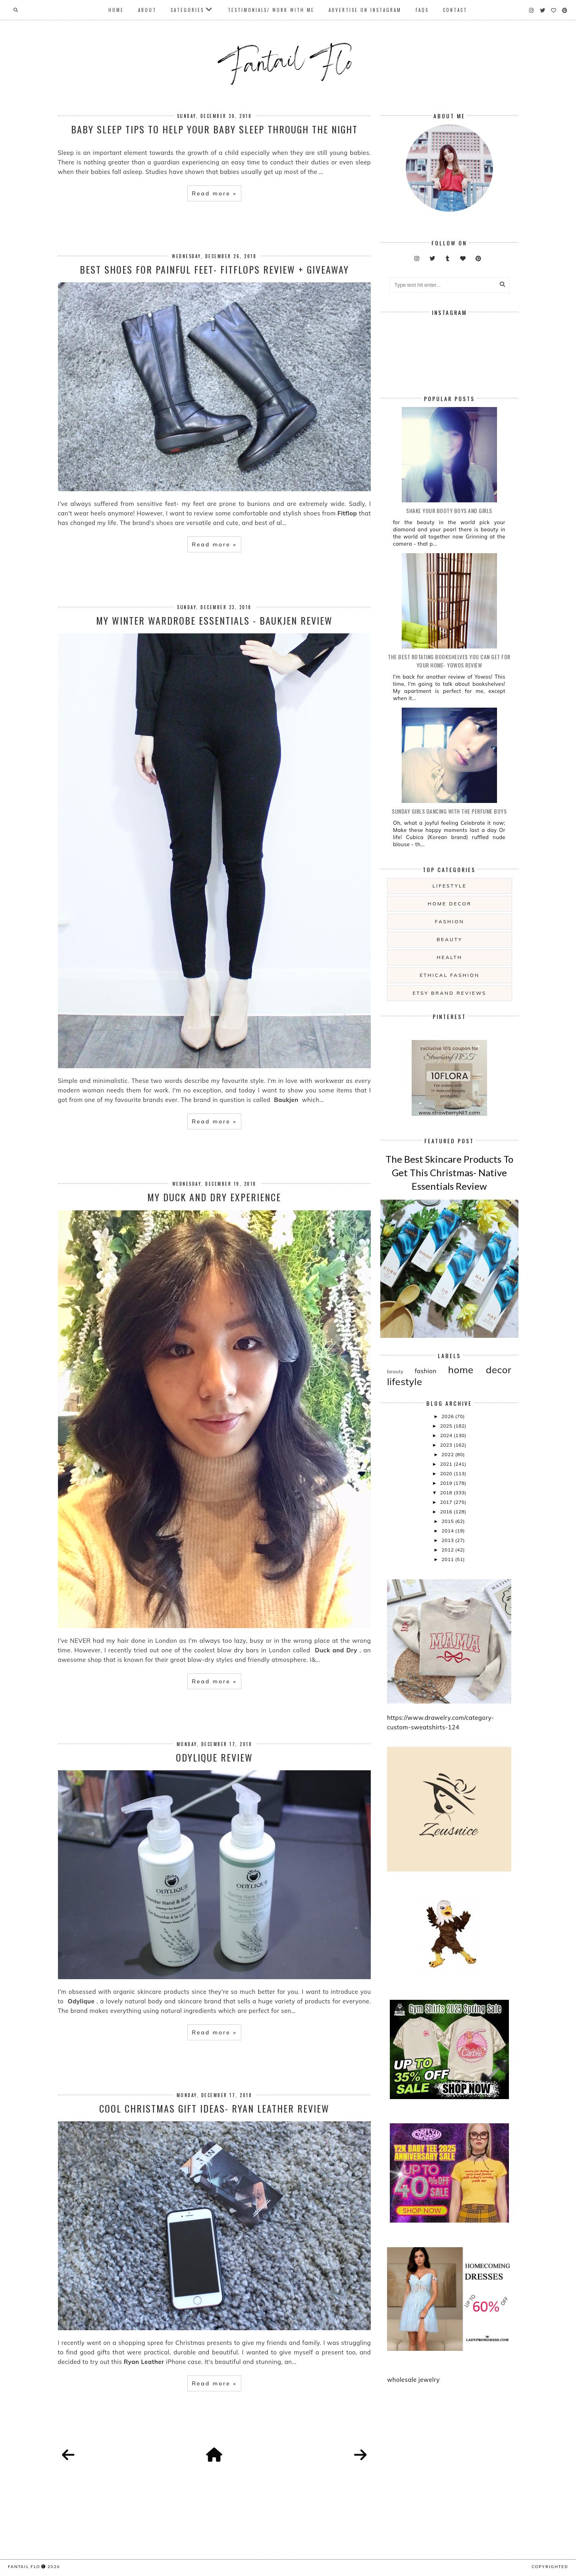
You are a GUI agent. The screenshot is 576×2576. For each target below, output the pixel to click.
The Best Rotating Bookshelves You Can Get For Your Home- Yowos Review (449, 660)
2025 (446, 1426)
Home (116, 10)
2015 (448, 1521)
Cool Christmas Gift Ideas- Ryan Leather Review (214, 2108)
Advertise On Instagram (365, 10)
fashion (449, 921)
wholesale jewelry (413, 2379)
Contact (455, 10)
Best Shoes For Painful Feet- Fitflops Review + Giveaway (214, 269)
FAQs (422, 10)
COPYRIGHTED (550, 2566)
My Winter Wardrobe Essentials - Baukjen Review (214, 620)
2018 (446, 1492)
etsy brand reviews (449, 993)
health (449, 957)
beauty (449, 939)
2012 (448, 1550)
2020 (446, 1473)
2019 (446, 1483)
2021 (446, 1464)
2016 (446, 1512)
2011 (448, 1559)
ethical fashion (450, 975)
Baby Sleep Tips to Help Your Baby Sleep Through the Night (214, 129)
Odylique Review (214, 1757)
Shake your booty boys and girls (449, 510)
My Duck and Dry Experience (214, 1197)
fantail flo (24, 2566)
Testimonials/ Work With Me (271, 10)
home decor (449, 904)
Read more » (214, 193)
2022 (448, 1454)
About (147, 10)
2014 (448, 1531)
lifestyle (449, 886)
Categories (187, 10)
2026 (448, 1416)
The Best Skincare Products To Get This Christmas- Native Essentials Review (449, 1172)
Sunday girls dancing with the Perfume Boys (449, 811)
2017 (446, 1502)
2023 (446, 1445)
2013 (448, 1540)
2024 (446, 1435)
